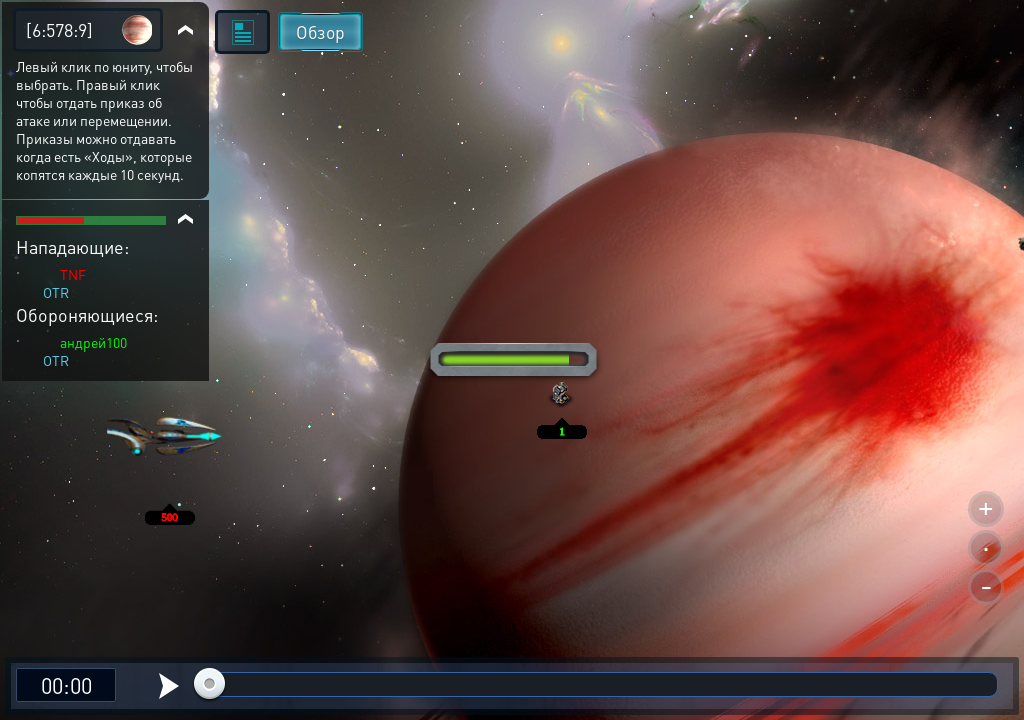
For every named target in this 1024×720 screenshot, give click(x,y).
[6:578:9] (59, 29)
